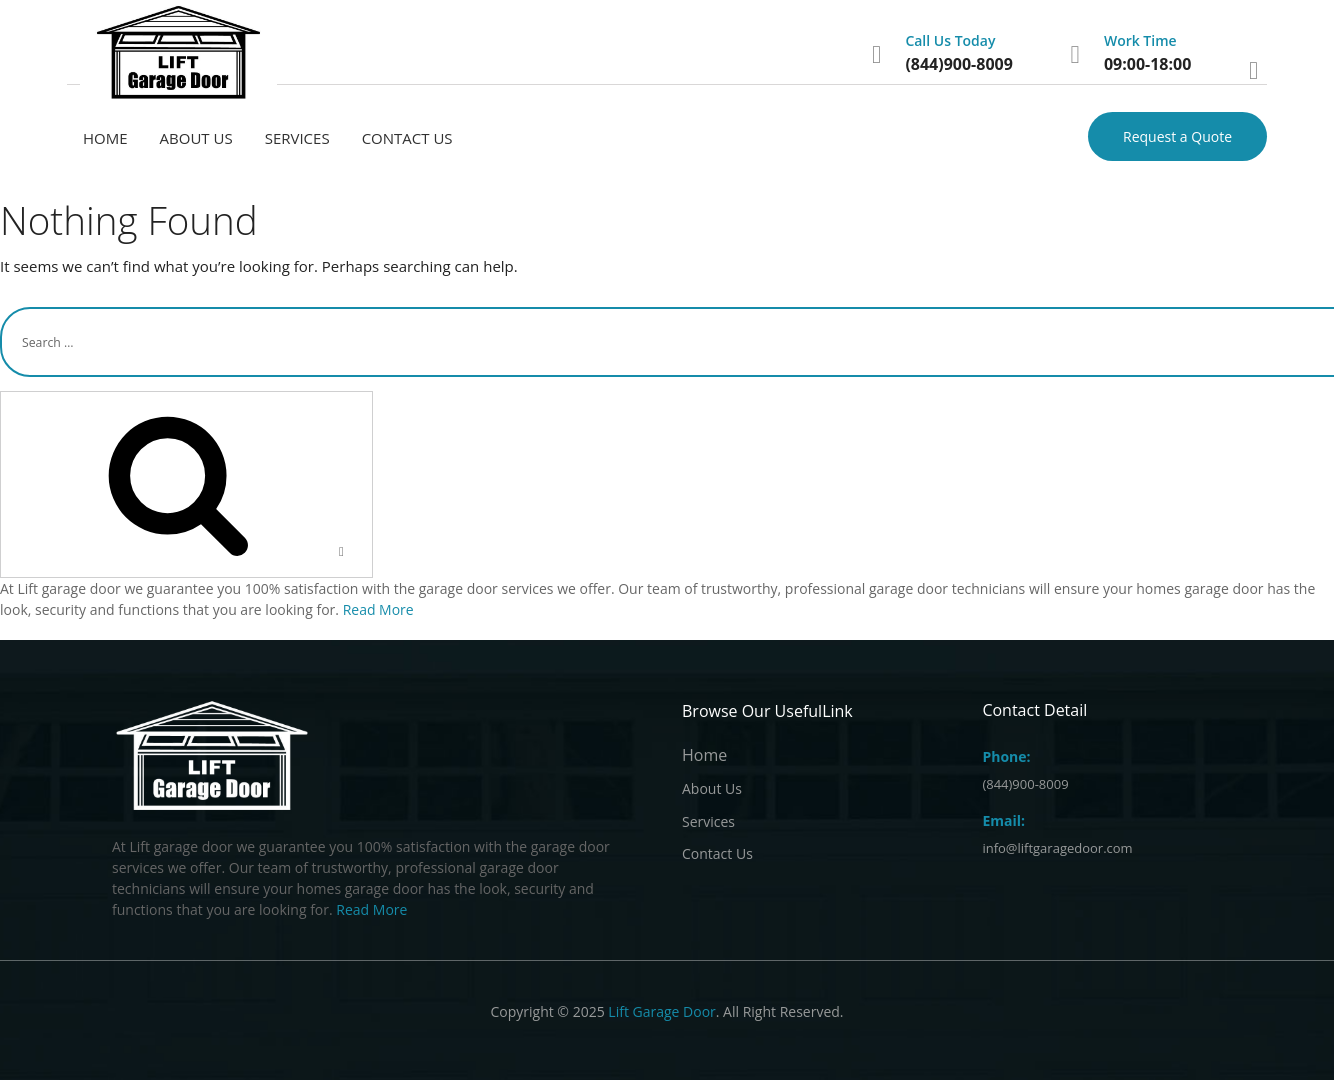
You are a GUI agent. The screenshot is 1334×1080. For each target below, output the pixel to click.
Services (297, 138)
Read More (378, 609)
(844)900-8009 (958, 64)
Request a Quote (1177, 136)
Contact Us (407, 138)
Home (105, 138)
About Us (196, 138)
